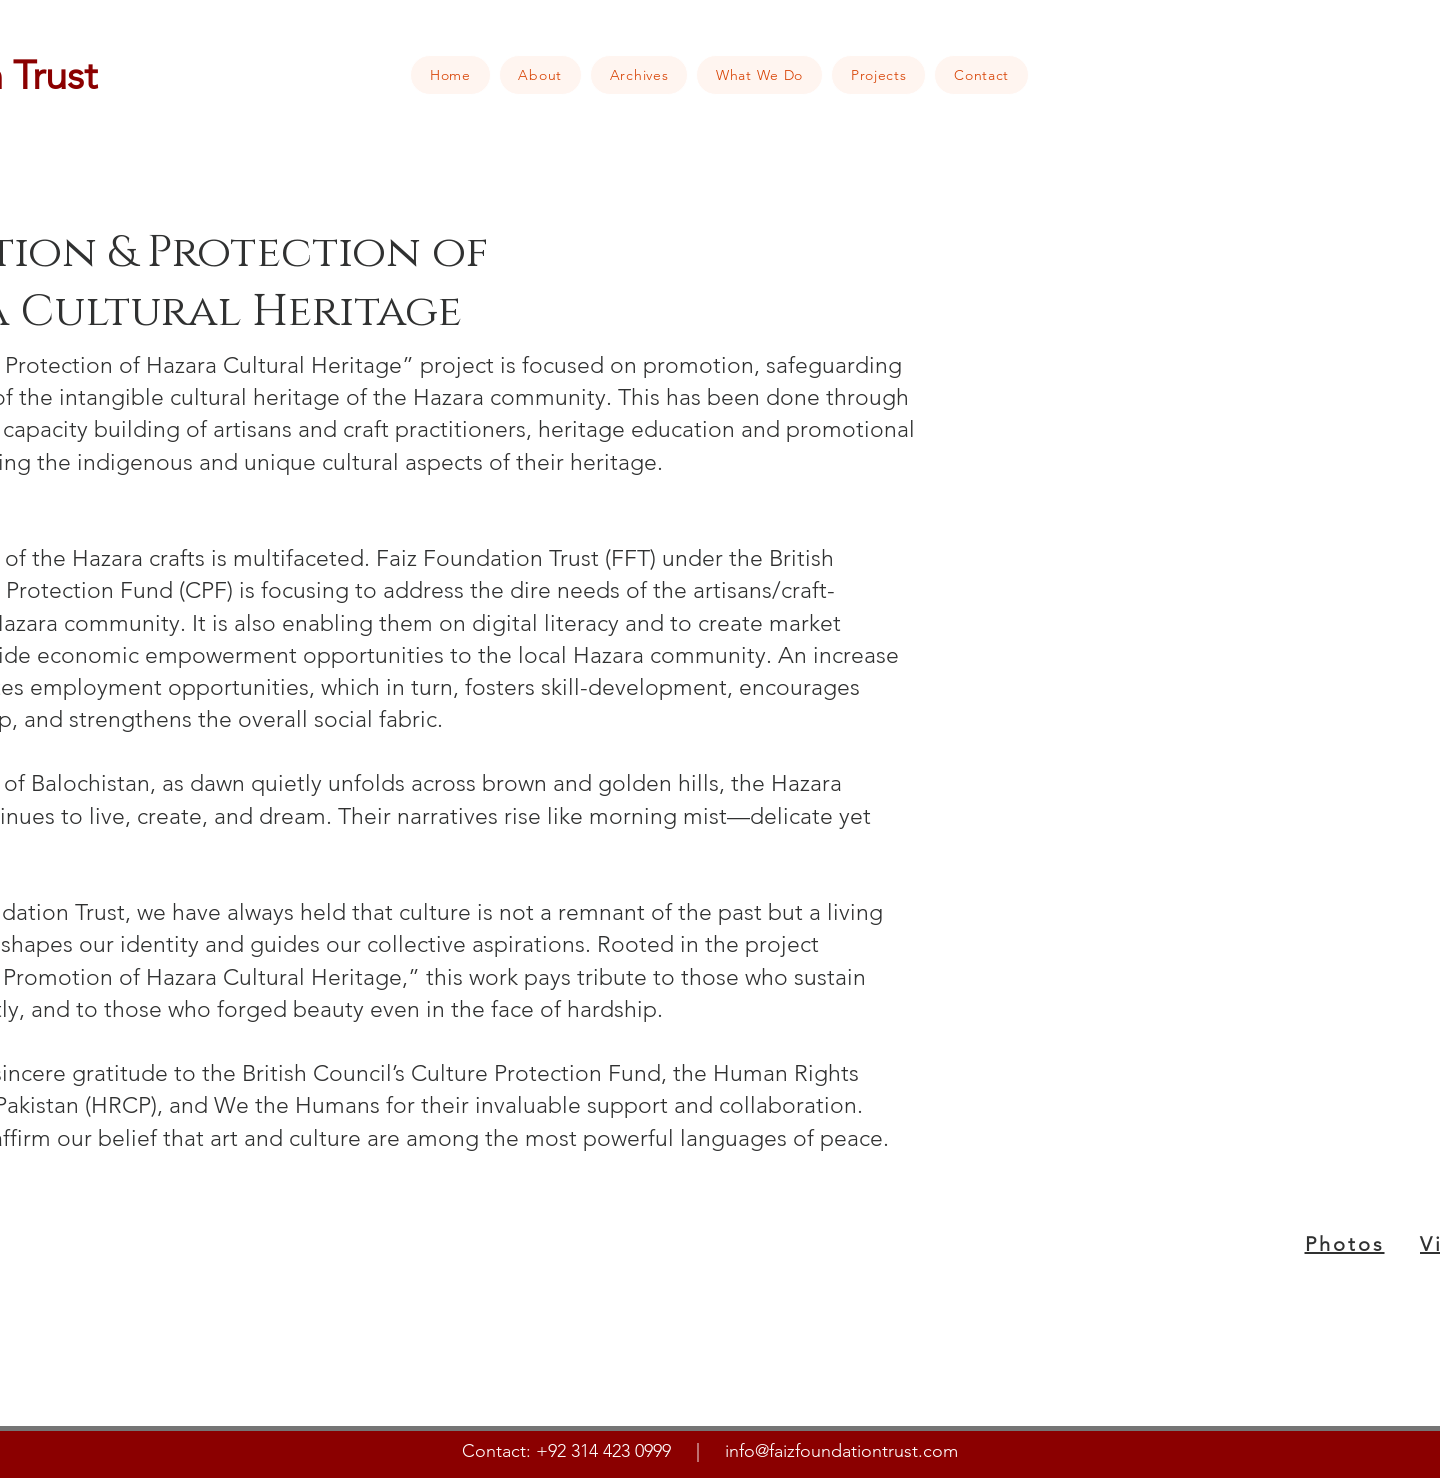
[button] (540, 75)
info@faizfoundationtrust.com (841, 1451)
